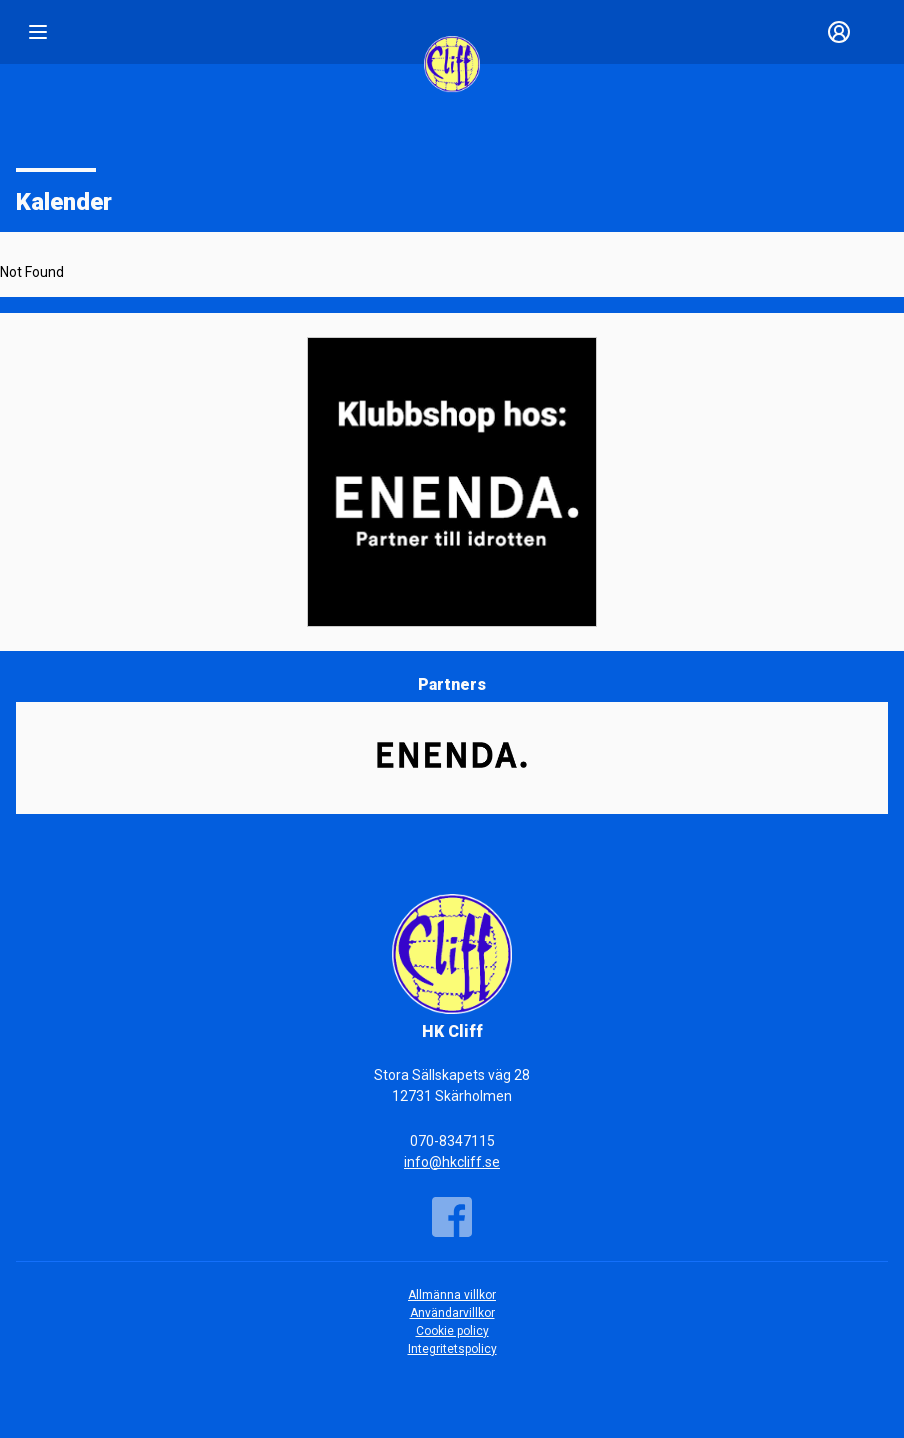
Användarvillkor (452, 1313)
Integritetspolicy (452, 1349)
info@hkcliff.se (452, 1162)
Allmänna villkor (452, 1295)
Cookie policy (452, 1331)
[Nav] (38, 32)
